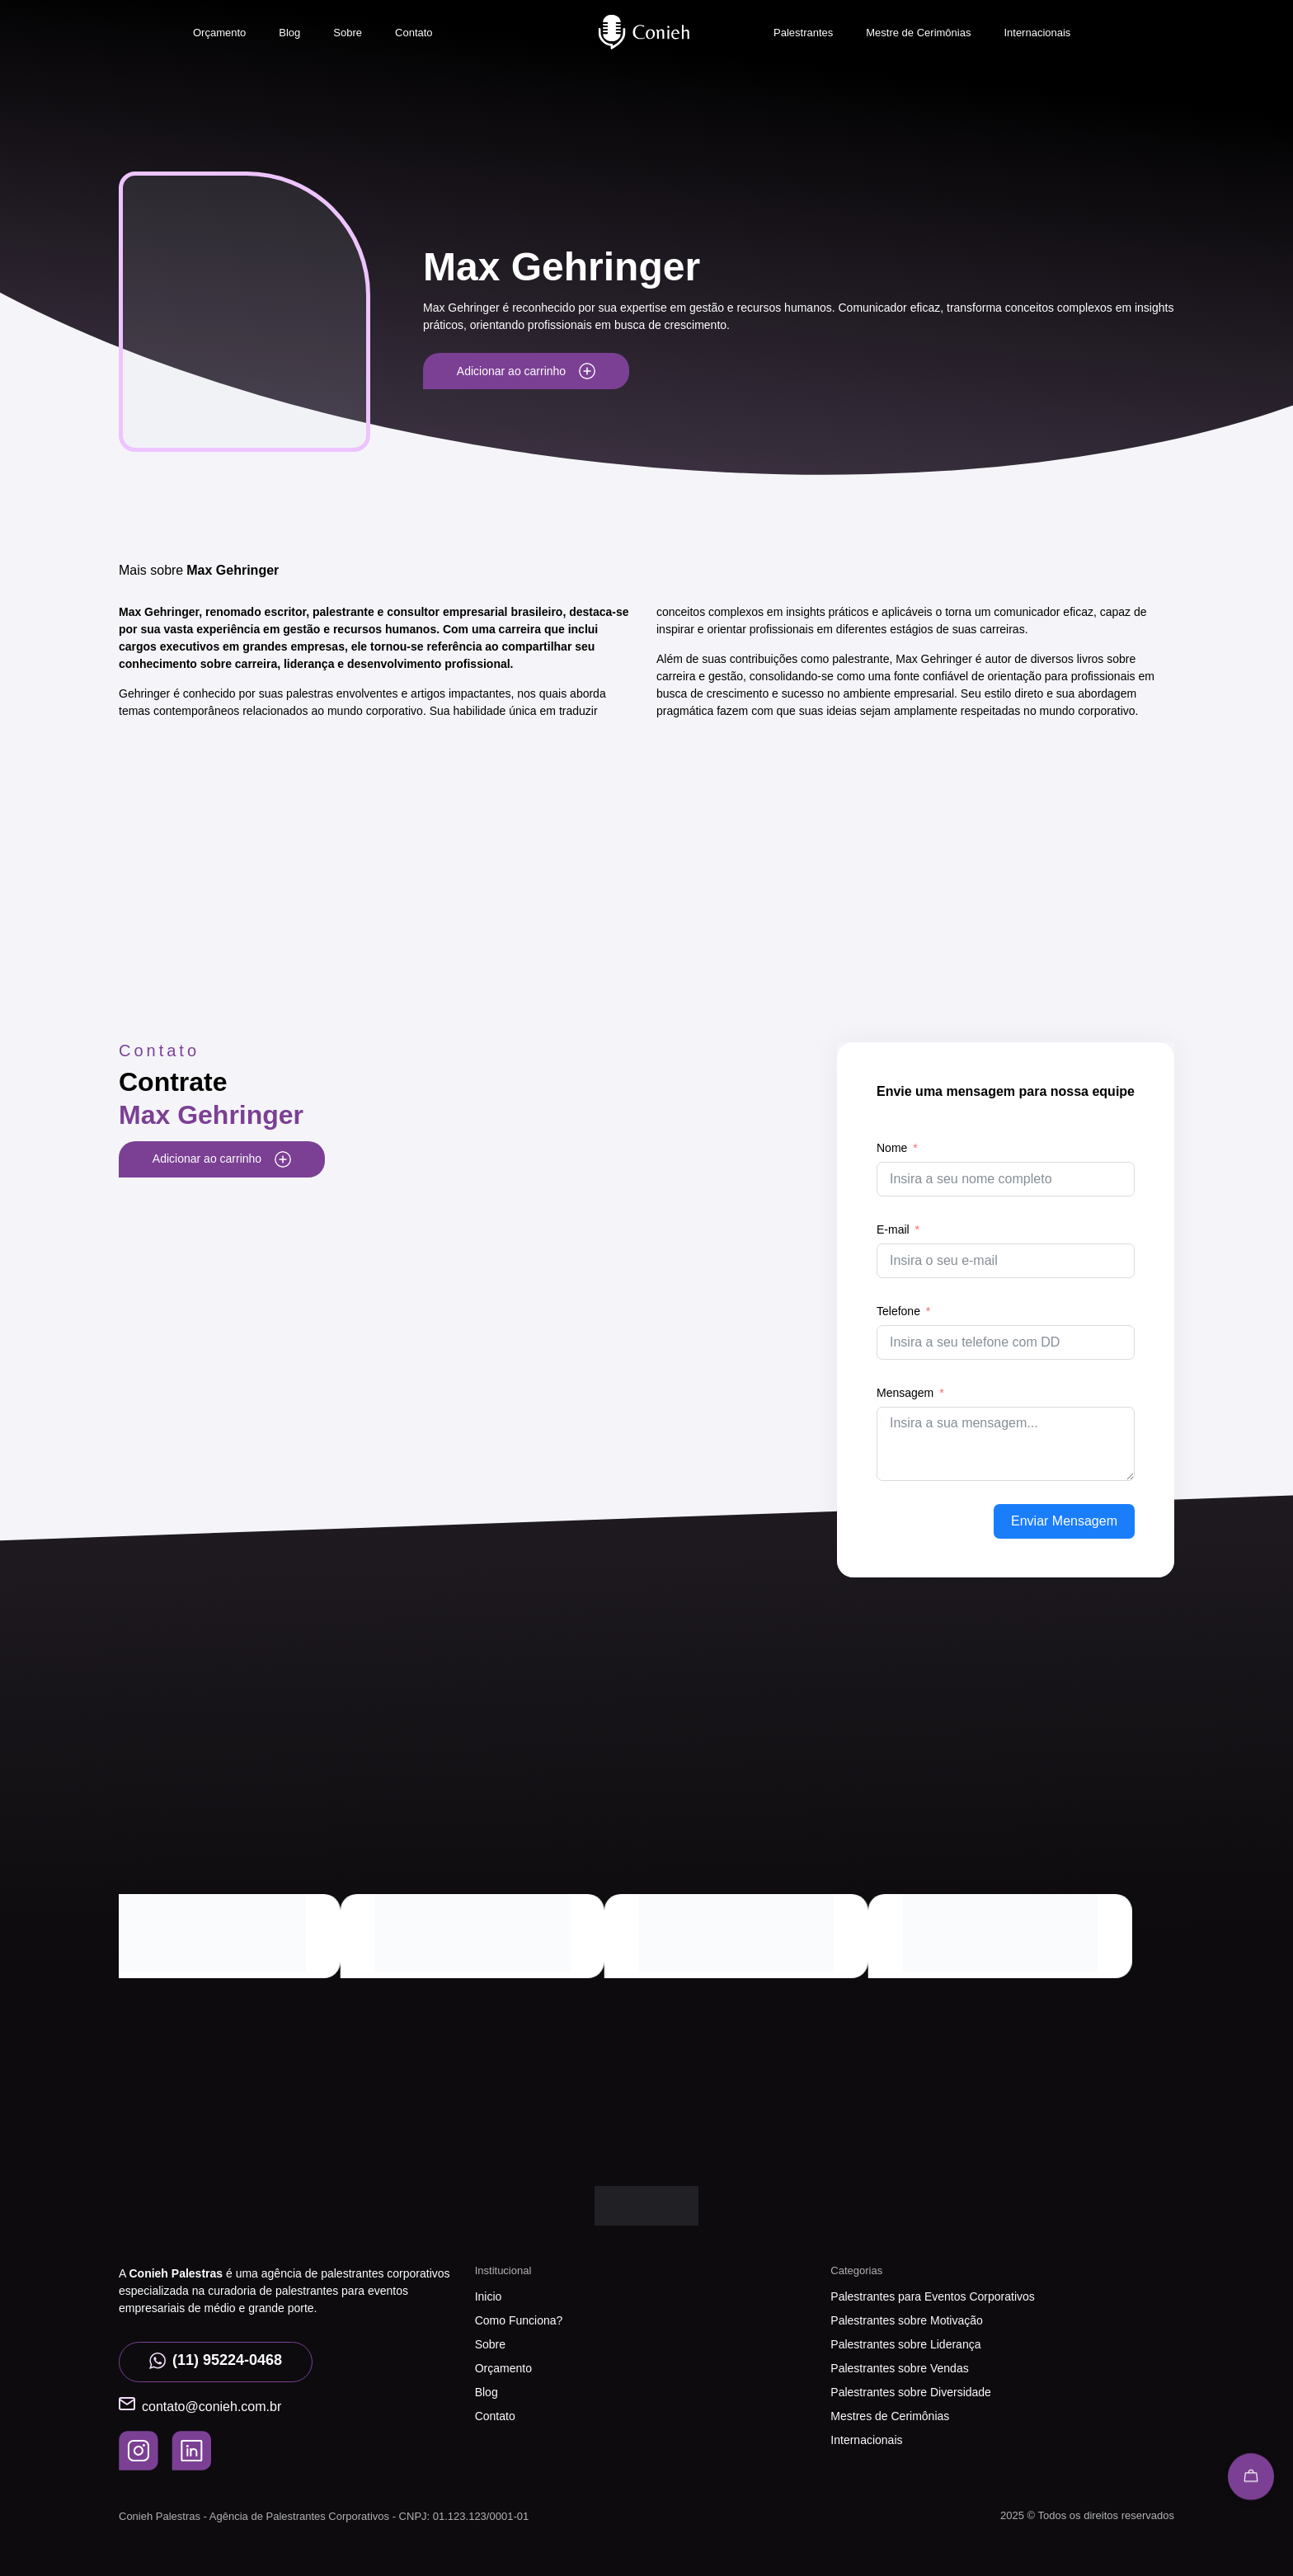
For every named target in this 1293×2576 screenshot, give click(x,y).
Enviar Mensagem (1064, 1521)
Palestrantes (803, 32)
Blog (289, 32)
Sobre (347, 32)
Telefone (898, 1311)
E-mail (893, 1229)
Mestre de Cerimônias (918, 32)
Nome (892, 1147)
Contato (414, 32)
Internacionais (1037, 32)
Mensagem (905, 1392)
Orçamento (219, 32)
